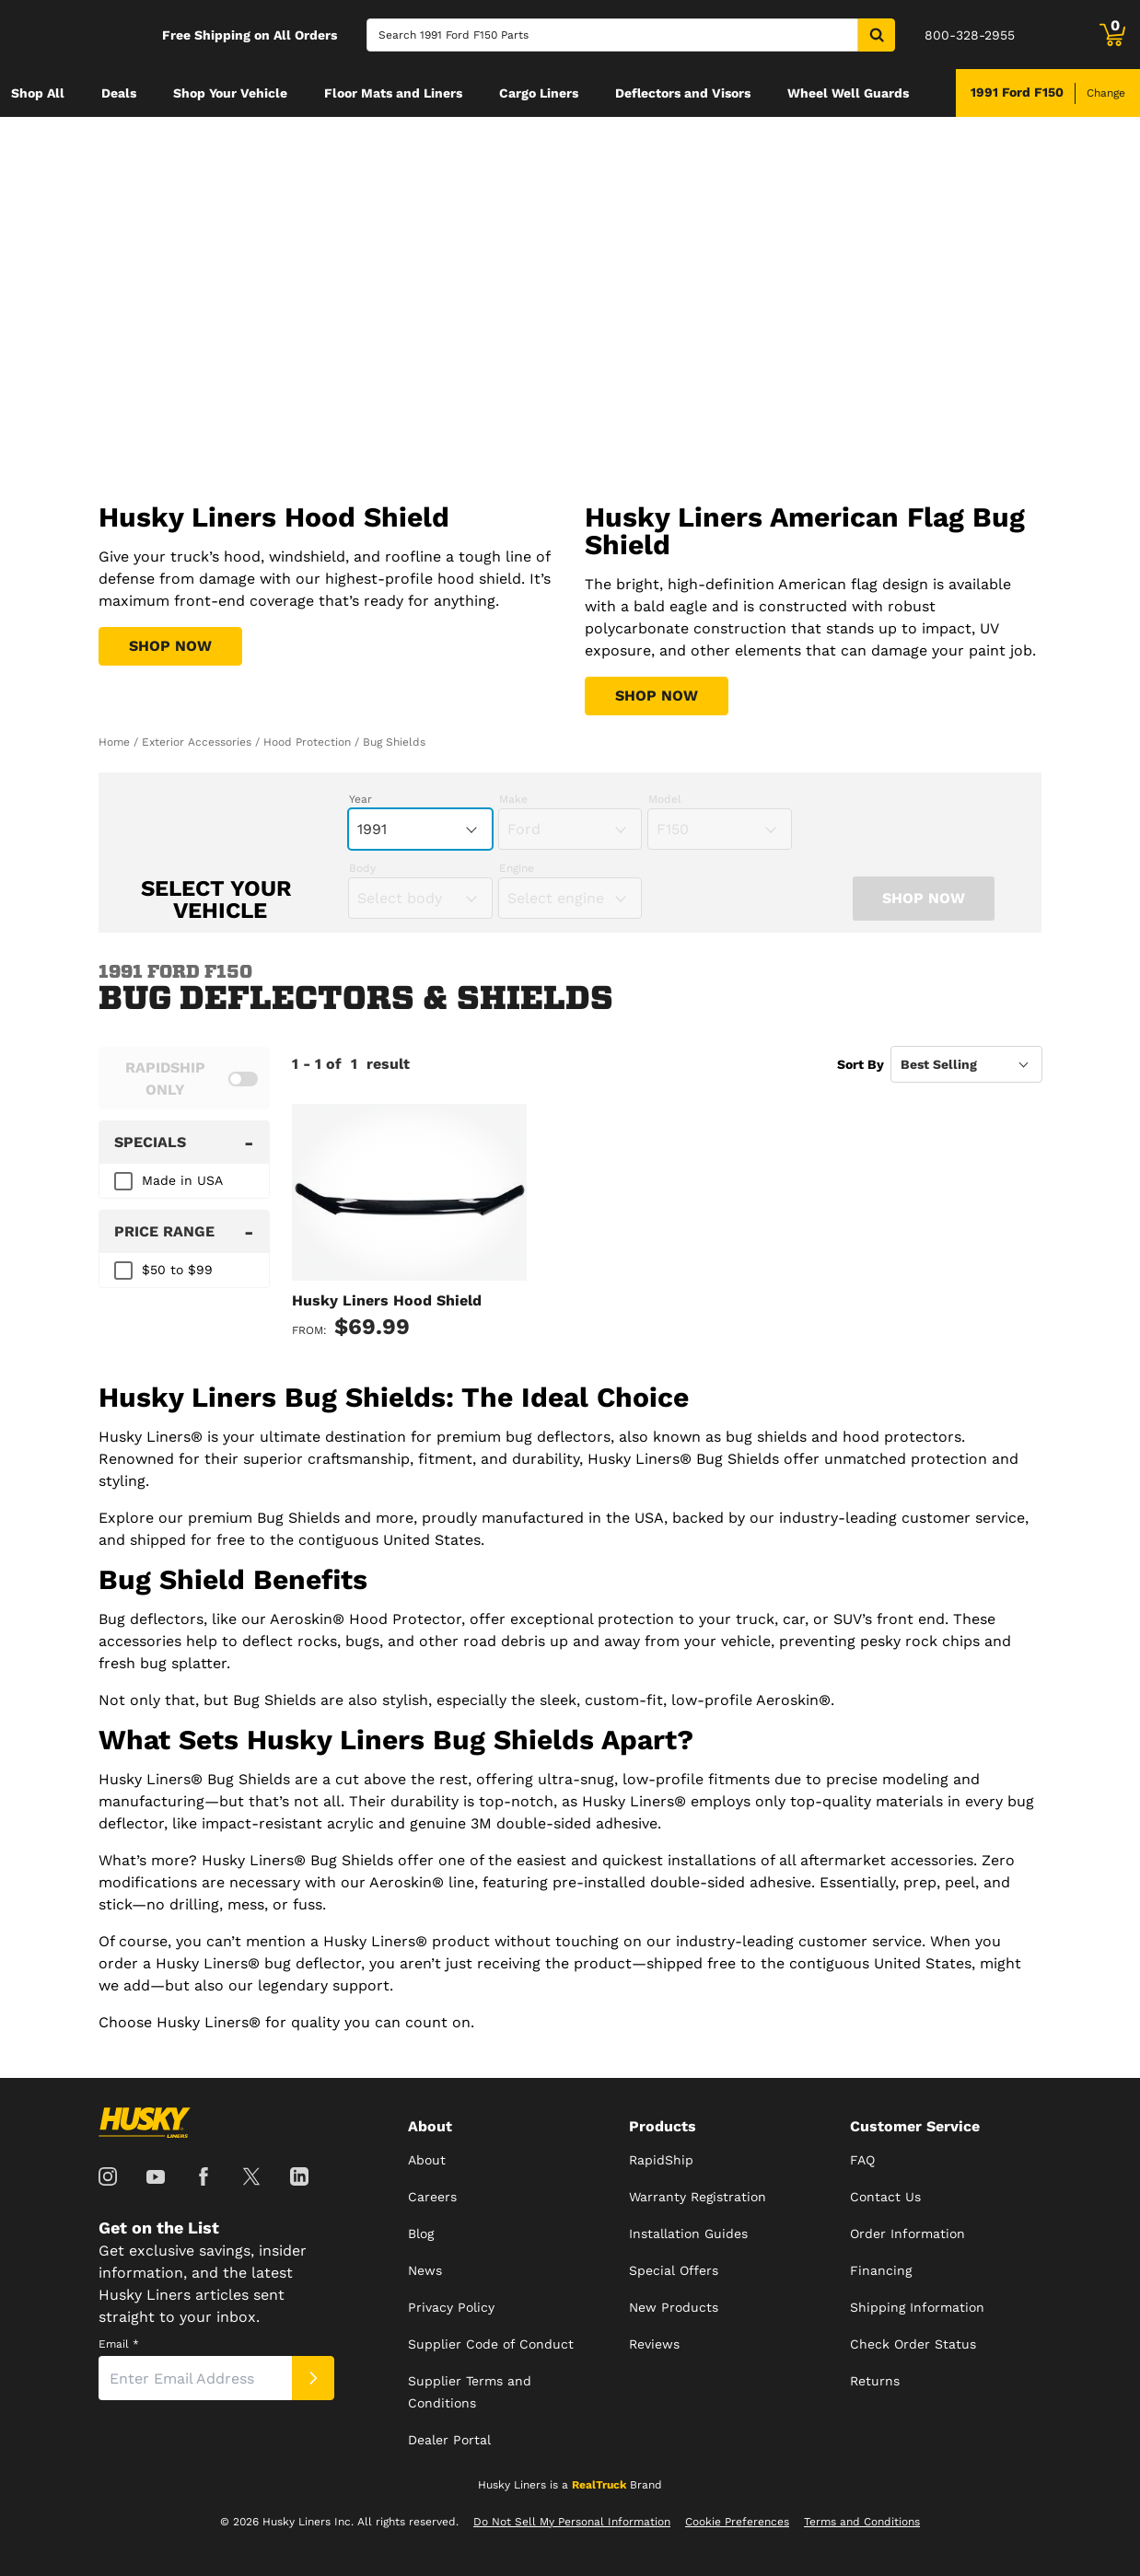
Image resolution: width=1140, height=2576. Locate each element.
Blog (421, 2233)
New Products (673, 2307)
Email (119, 2344)
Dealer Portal (449, 2439)
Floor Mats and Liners (393, 93)
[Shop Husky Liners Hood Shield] (170, 646)
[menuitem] (38, 93)
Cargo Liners (538, 93)
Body (362, 868)
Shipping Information (917, 2307)
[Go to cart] (1112, 35)
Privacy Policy (451, 2307)
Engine (516, 868)
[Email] (195, 2378)
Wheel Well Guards (848, 93)
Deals (118, 93)
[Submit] (313, 2378)
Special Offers (673, 2270)
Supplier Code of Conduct (491, 2344)
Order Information (907, 2233)
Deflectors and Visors (682, 93)
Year (360, 799)
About (427, 2159)
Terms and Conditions (862, 2521)
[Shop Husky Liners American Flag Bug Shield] (656, 696)
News (425, 2270)
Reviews (654, 2344)
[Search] (612, 35)
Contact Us (885, 2196)
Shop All (37, 93)
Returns (875, 2380)
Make (513, 799)
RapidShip (661, 2159)
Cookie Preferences (737, 2521)
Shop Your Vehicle (230, 93)
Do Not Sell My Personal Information (571, 2521)
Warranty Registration (697, 2196)
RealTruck (599, 2484)
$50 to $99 (177, 1269)
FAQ (862, 2159)
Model (664, 799)
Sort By (860, 1064)
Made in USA (182, 1180)
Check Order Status (913, 2344)
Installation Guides (688, 2233)
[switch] (184, 1078)
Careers (432, 2196)
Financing (881, 2270)
